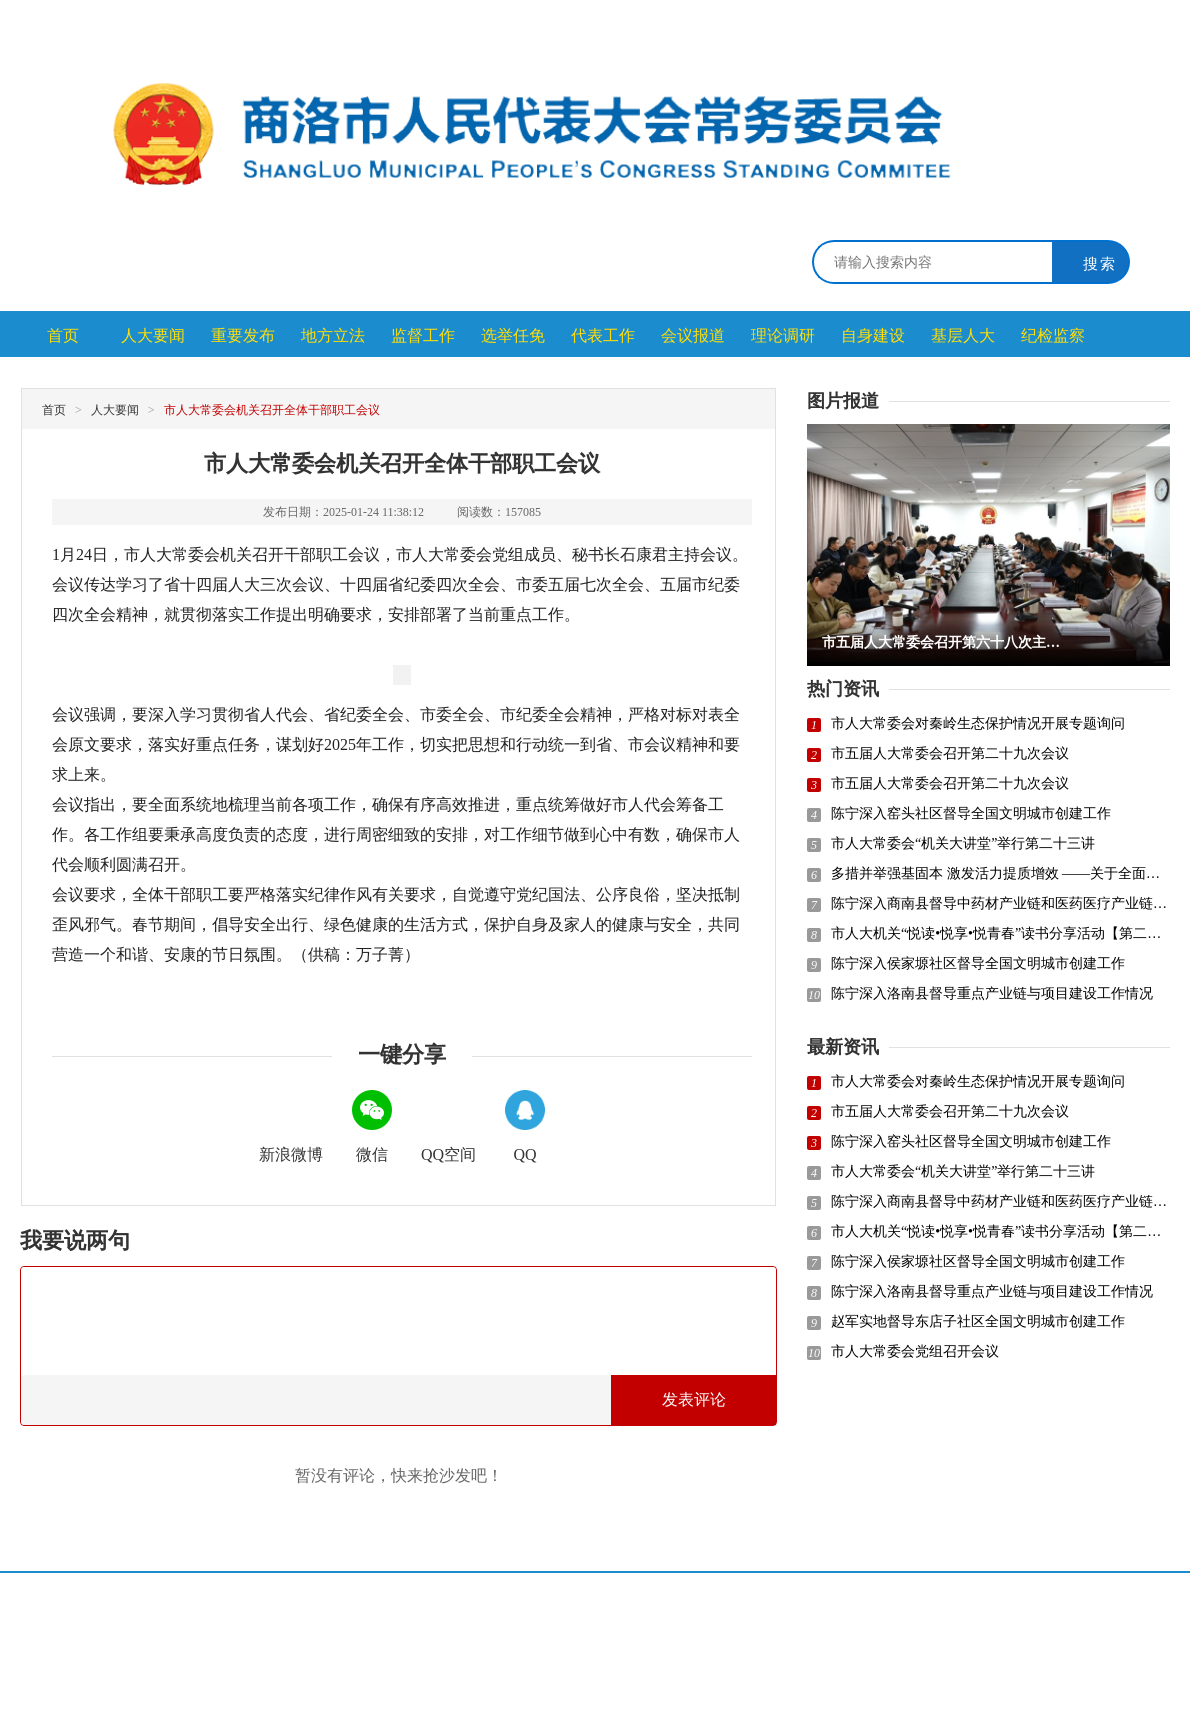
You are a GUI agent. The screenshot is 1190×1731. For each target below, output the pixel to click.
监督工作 (423, 335)
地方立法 (333, 335)
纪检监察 (1053, 335)
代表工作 (603, 335)
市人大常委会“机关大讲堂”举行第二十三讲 (963, 843)
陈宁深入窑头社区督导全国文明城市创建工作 (971, 813)
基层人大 (963, 335)
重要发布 (243, 335)
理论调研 (783, 335)
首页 (63, 335)
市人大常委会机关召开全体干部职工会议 (272, 410)
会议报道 (693, 335)
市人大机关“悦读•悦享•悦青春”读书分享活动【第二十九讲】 (1000, 933)
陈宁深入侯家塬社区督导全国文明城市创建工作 (978, 963)
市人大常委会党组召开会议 (915, 1351)
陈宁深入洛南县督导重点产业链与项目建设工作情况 (992, 993)
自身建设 (873, 335)
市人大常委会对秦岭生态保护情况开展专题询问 (978, 723)
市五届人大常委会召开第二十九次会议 (950, 753)
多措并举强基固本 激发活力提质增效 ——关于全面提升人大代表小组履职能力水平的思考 (1000, 873)
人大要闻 (153, 335)
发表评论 (694, 1399)
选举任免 (513, 335)
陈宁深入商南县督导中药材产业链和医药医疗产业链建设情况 (1000, 903)
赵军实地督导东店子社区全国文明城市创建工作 (978, 1321)
